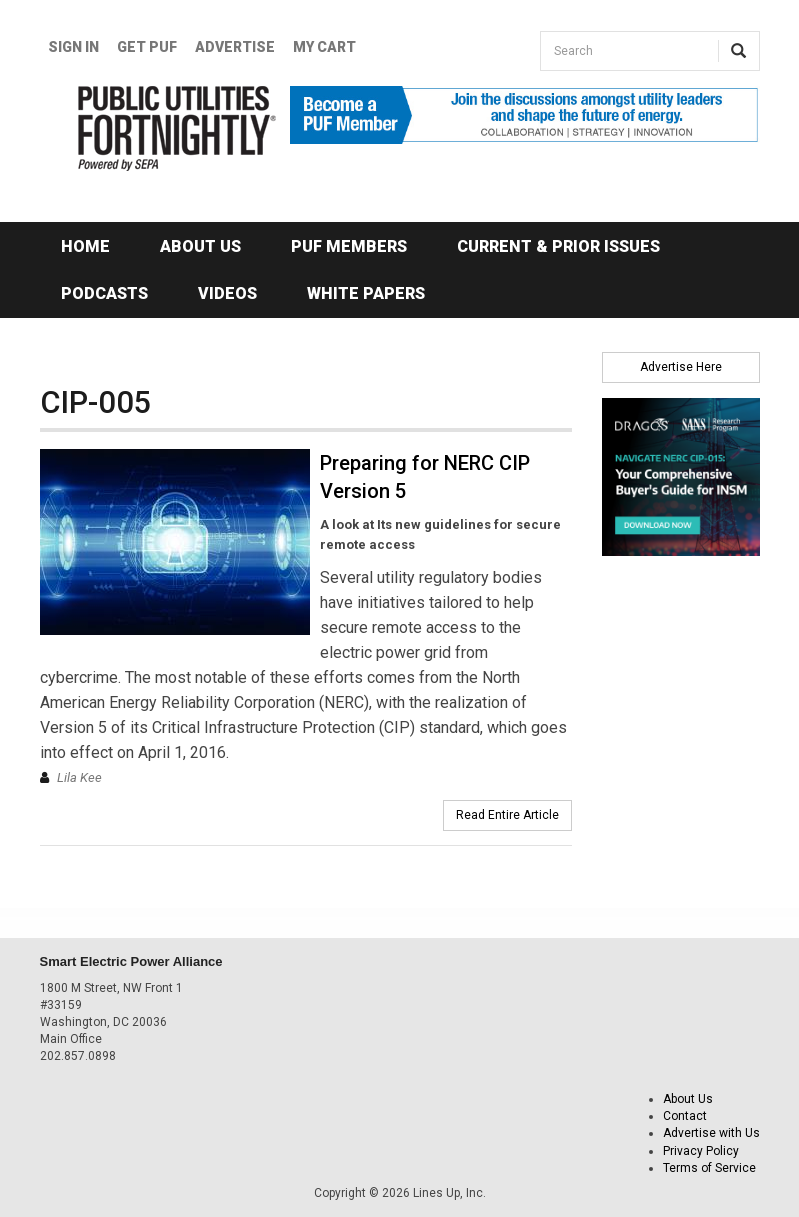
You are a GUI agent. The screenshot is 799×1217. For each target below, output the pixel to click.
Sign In (73, 47)
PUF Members (349, 246)
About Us (200, 246)
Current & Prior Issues (558, 246)
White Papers (366, 293)
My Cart (324, 47)
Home (85, 246)
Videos (227, 293)
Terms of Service (709, 1168)
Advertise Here (681, 367)
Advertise (235, 47)
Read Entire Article (507, 815)
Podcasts (104, 293)
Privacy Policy (701, 1151)
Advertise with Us (711, 1133)
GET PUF (147, 47)
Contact (685, 1116)
